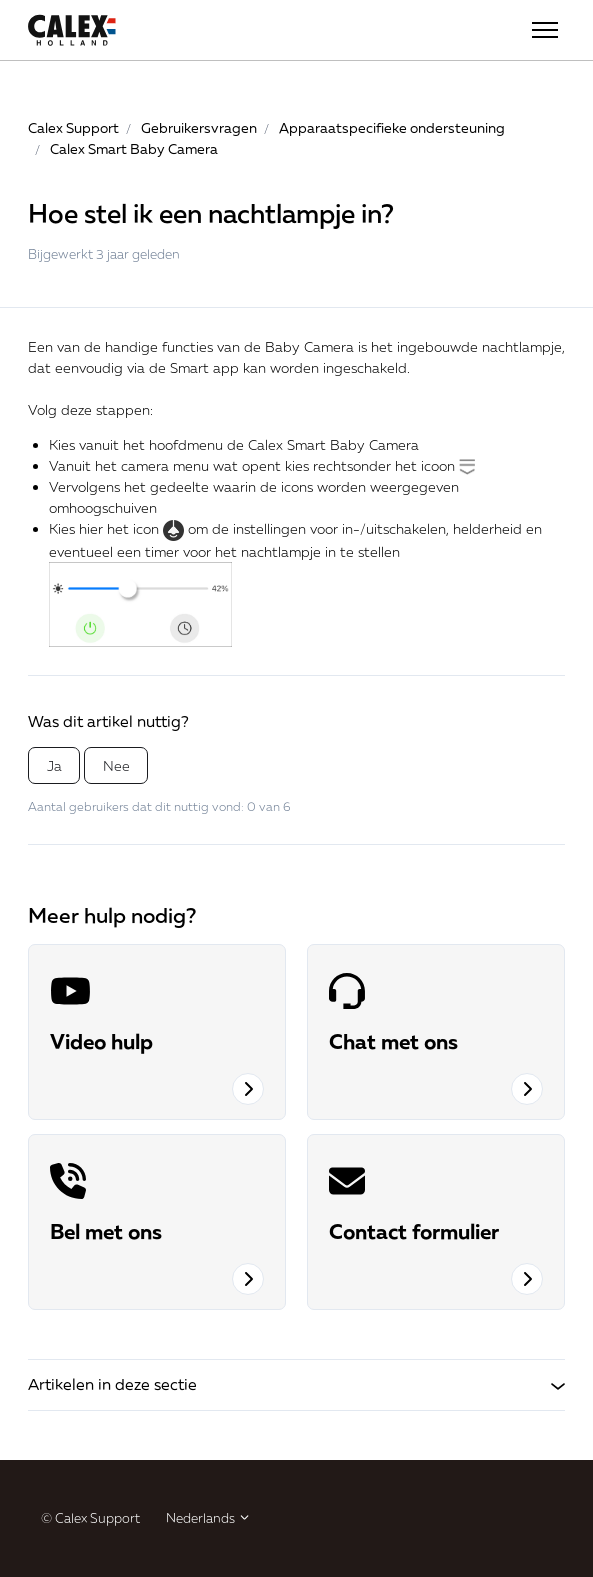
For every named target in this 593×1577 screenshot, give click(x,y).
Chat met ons (393, 1041)
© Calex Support (90, 1518)
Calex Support (73, 127)
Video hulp (101, 1041)
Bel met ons (106, 1231)
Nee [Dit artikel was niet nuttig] (116, 765)
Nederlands (208, 1518)
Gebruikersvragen (199, 127)
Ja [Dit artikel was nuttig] (54, 765)
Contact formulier (414, 1231)
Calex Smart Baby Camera (134, 148)
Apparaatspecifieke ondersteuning (392, 127)
